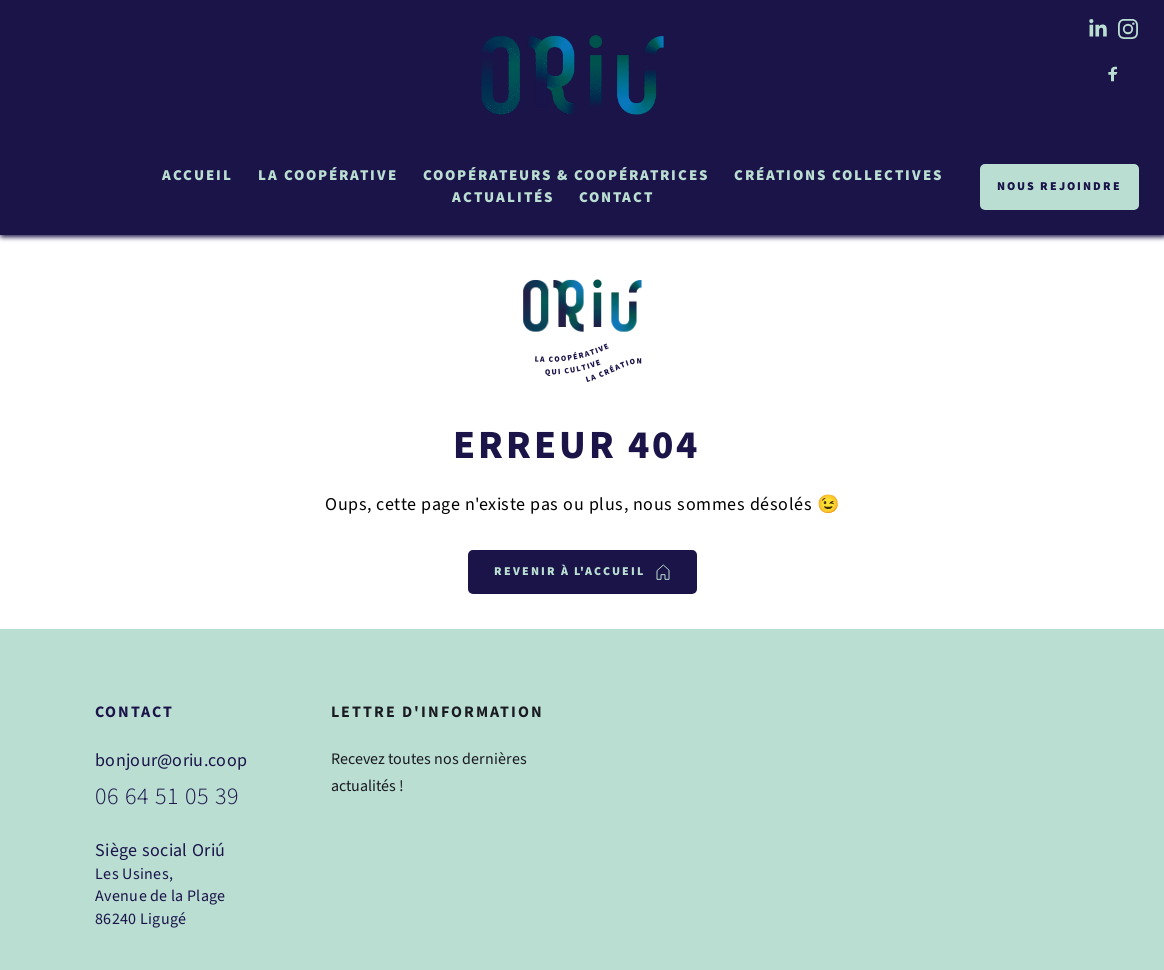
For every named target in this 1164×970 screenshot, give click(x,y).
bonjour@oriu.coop (171, 760)
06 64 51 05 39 (167, 796)
